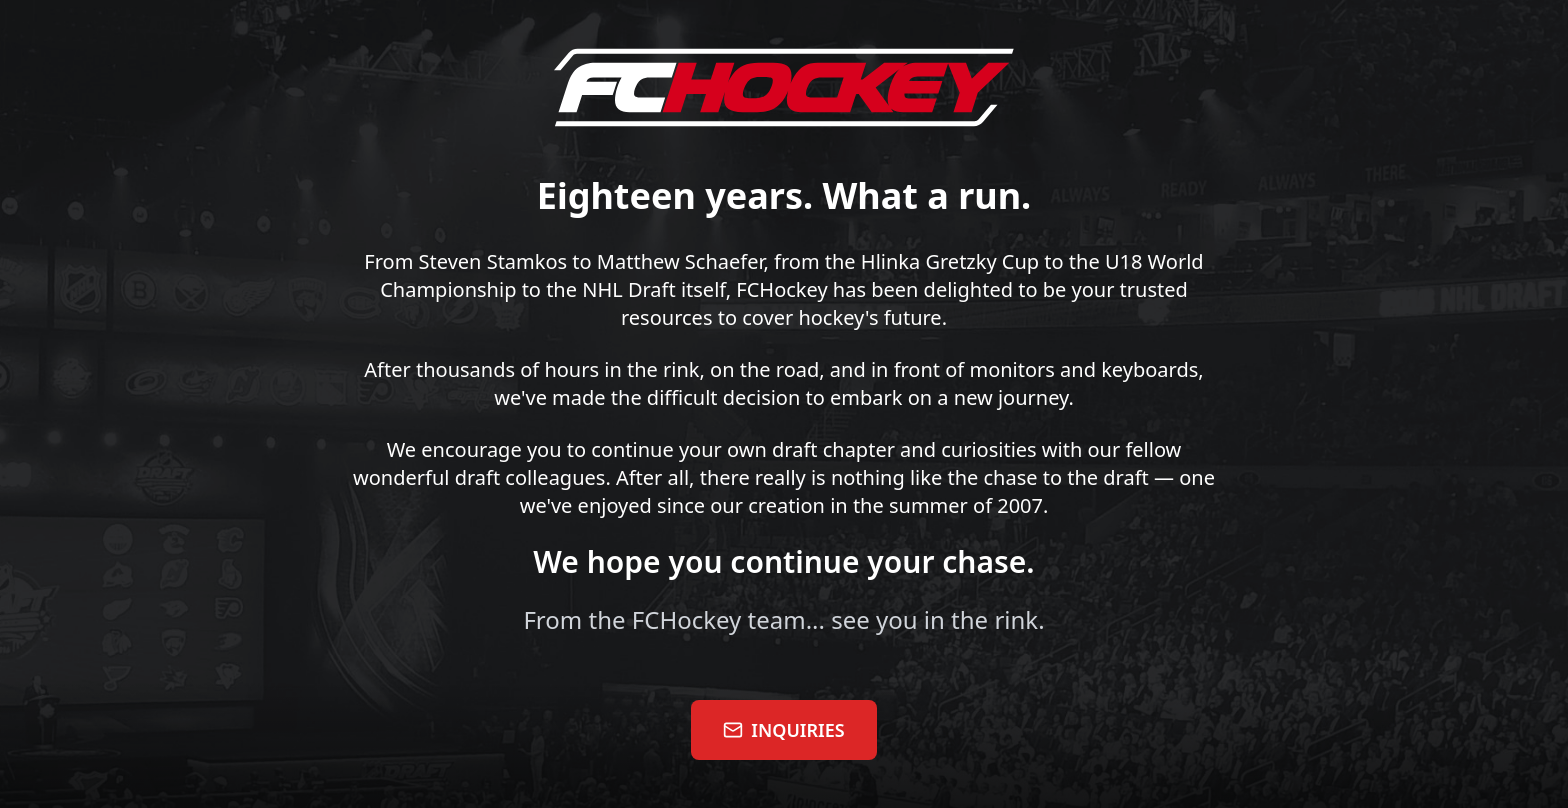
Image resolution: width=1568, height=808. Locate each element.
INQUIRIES (783, 730)
